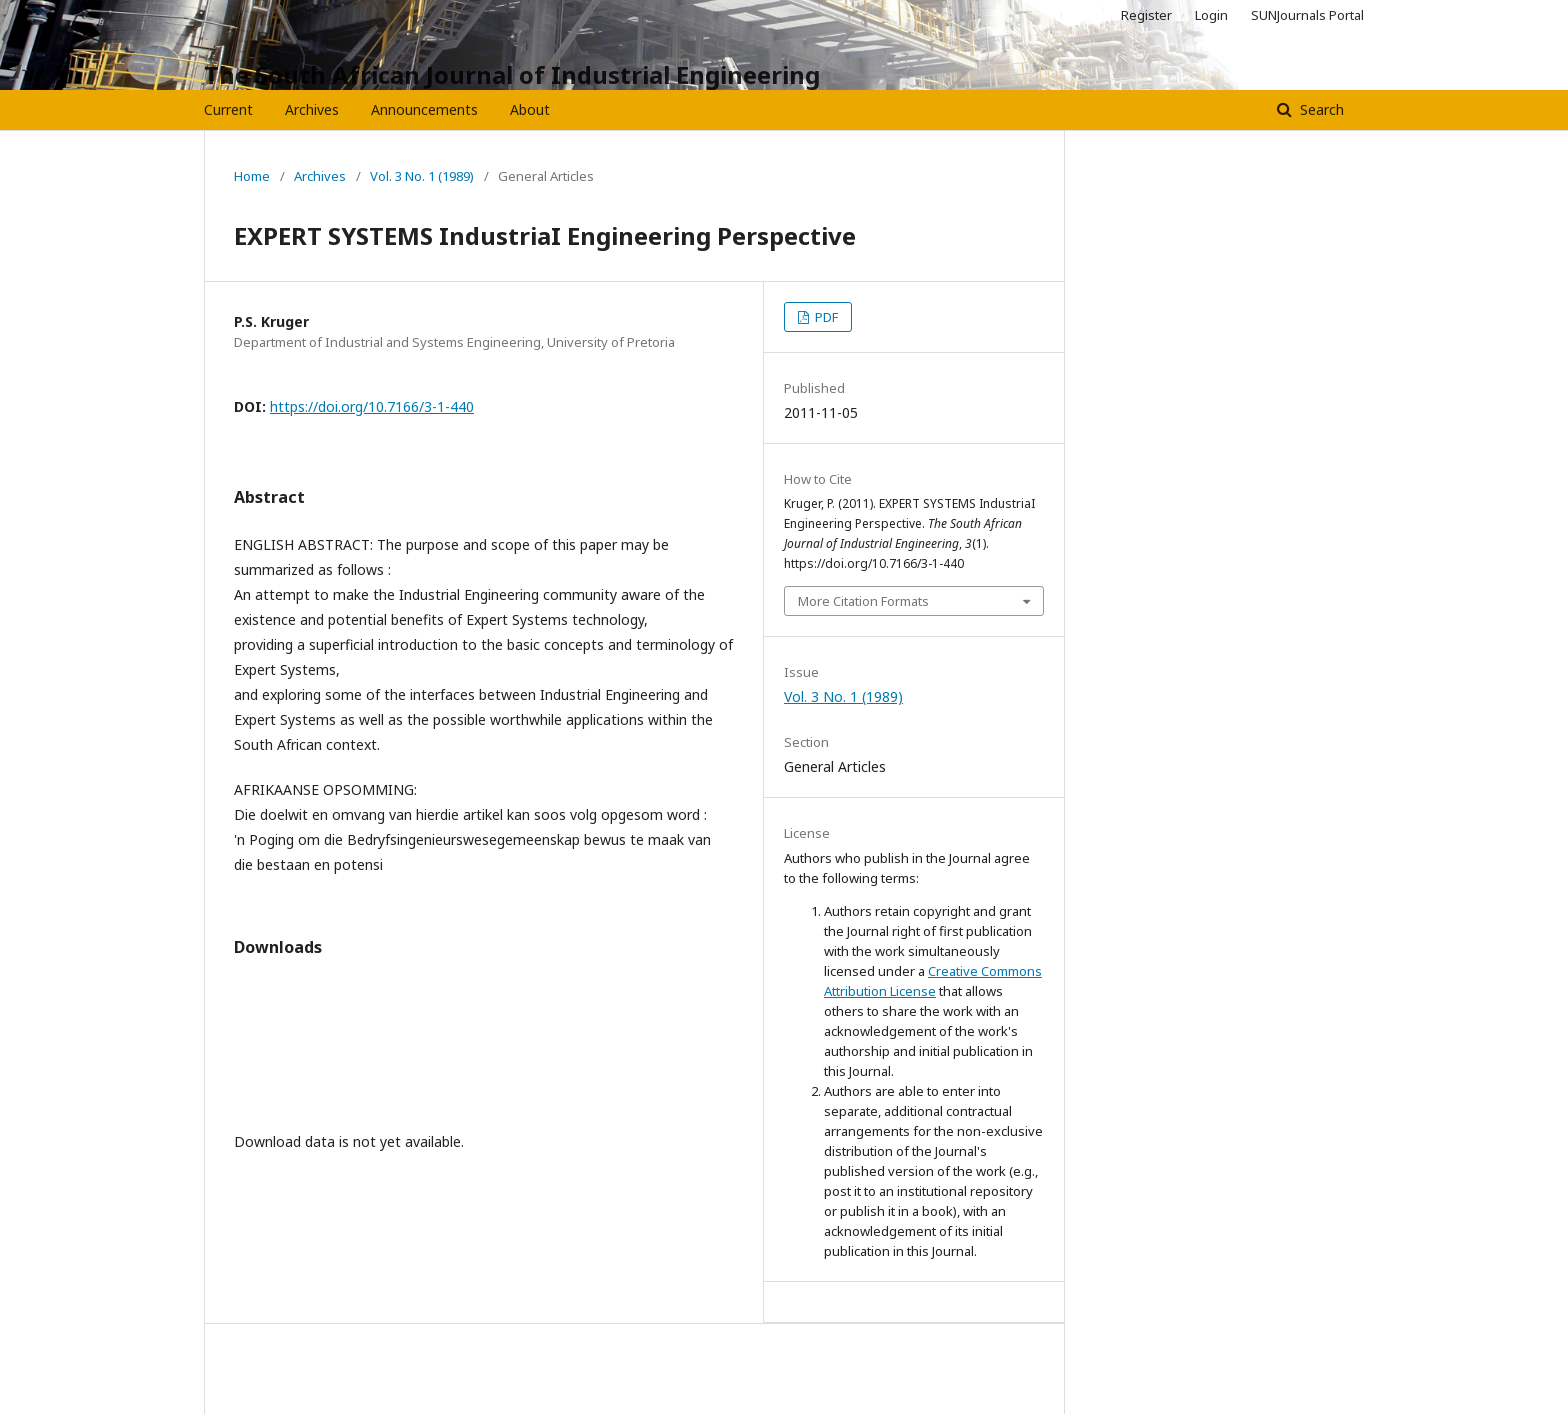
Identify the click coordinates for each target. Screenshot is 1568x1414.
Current (228, 109)
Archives (312, 109)
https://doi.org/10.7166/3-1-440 (372, 406)
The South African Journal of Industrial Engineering (512, 74)
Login (1211, 15)
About (530, 109)
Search (1320, 109)
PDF (825, 317)
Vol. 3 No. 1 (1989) (422, 176)
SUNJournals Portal (1307, 15)
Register (1146, 15)
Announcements (424, 109)
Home (252, 176)
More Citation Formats (863, 601)
